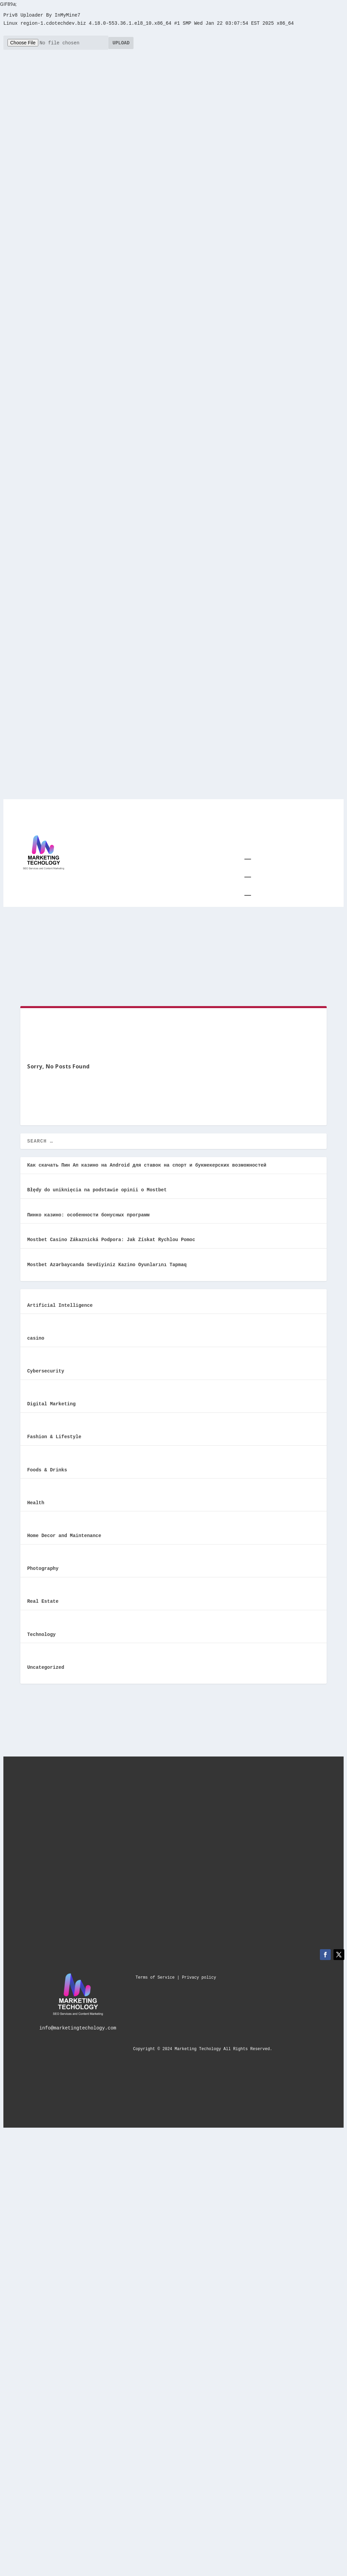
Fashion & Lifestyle (54, 1431)
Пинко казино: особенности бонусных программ (88, 1210)
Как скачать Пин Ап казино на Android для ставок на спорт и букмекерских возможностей (146, 1161)
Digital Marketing (51, 1399)
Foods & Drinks (47, 1464)
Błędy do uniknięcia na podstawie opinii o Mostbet (97, 1186)
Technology (41, 1628)
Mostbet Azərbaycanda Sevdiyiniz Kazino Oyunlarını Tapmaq (106, 1260)
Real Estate (42, 1595)
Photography (42, 1562)
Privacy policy (199, 1971)
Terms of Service (155, 1971)
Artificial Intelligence (60, 1300)
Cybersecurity (45, 1366)
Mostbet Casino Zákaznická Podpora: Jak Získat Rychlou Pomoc (111, 1235)
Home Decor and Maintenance (64, 1530)
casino (35, 1333)
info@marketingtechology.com (77, 2022)
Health (35, 1497)
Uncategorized (45, 1661)
